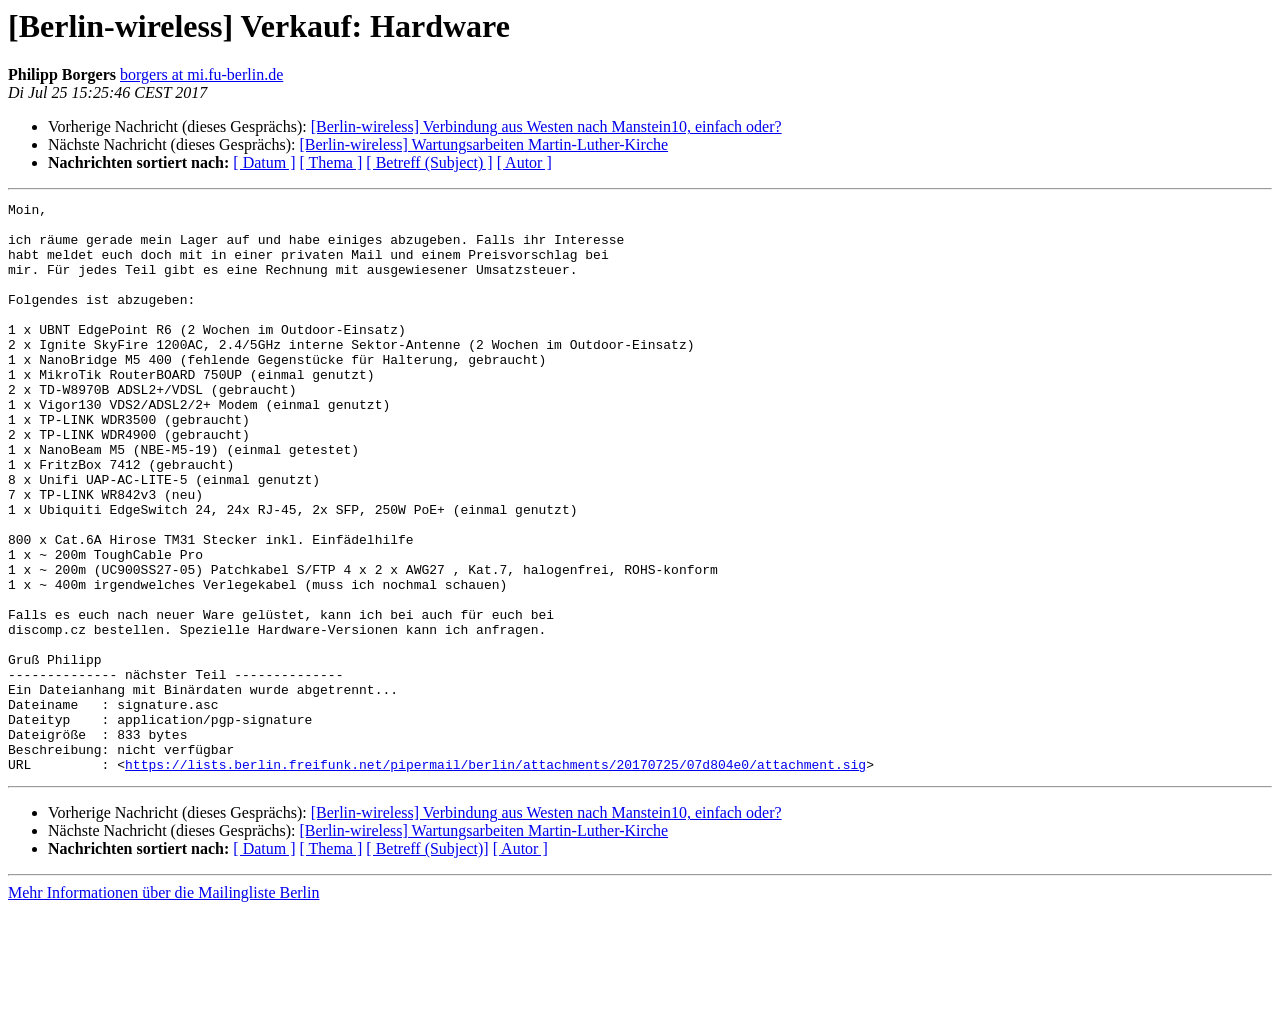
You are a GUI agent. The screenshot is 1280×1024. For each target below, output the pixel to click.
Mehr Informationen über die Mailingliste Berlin (163, 1006)
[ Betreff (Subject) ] (429, 162)
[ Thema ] (331, 162)
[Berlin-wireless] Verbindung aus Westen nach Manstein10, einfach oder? (546, 126)
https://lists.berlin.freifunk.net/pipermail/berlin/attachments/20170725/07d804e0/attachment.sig (495, 878)
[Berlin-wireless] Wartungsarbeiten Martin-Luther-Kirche (483, 144)
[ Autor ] (524, 162)
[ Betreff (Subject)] (427, 962)
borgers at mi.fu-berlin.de (201, 74)
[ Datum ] (264, 162)
